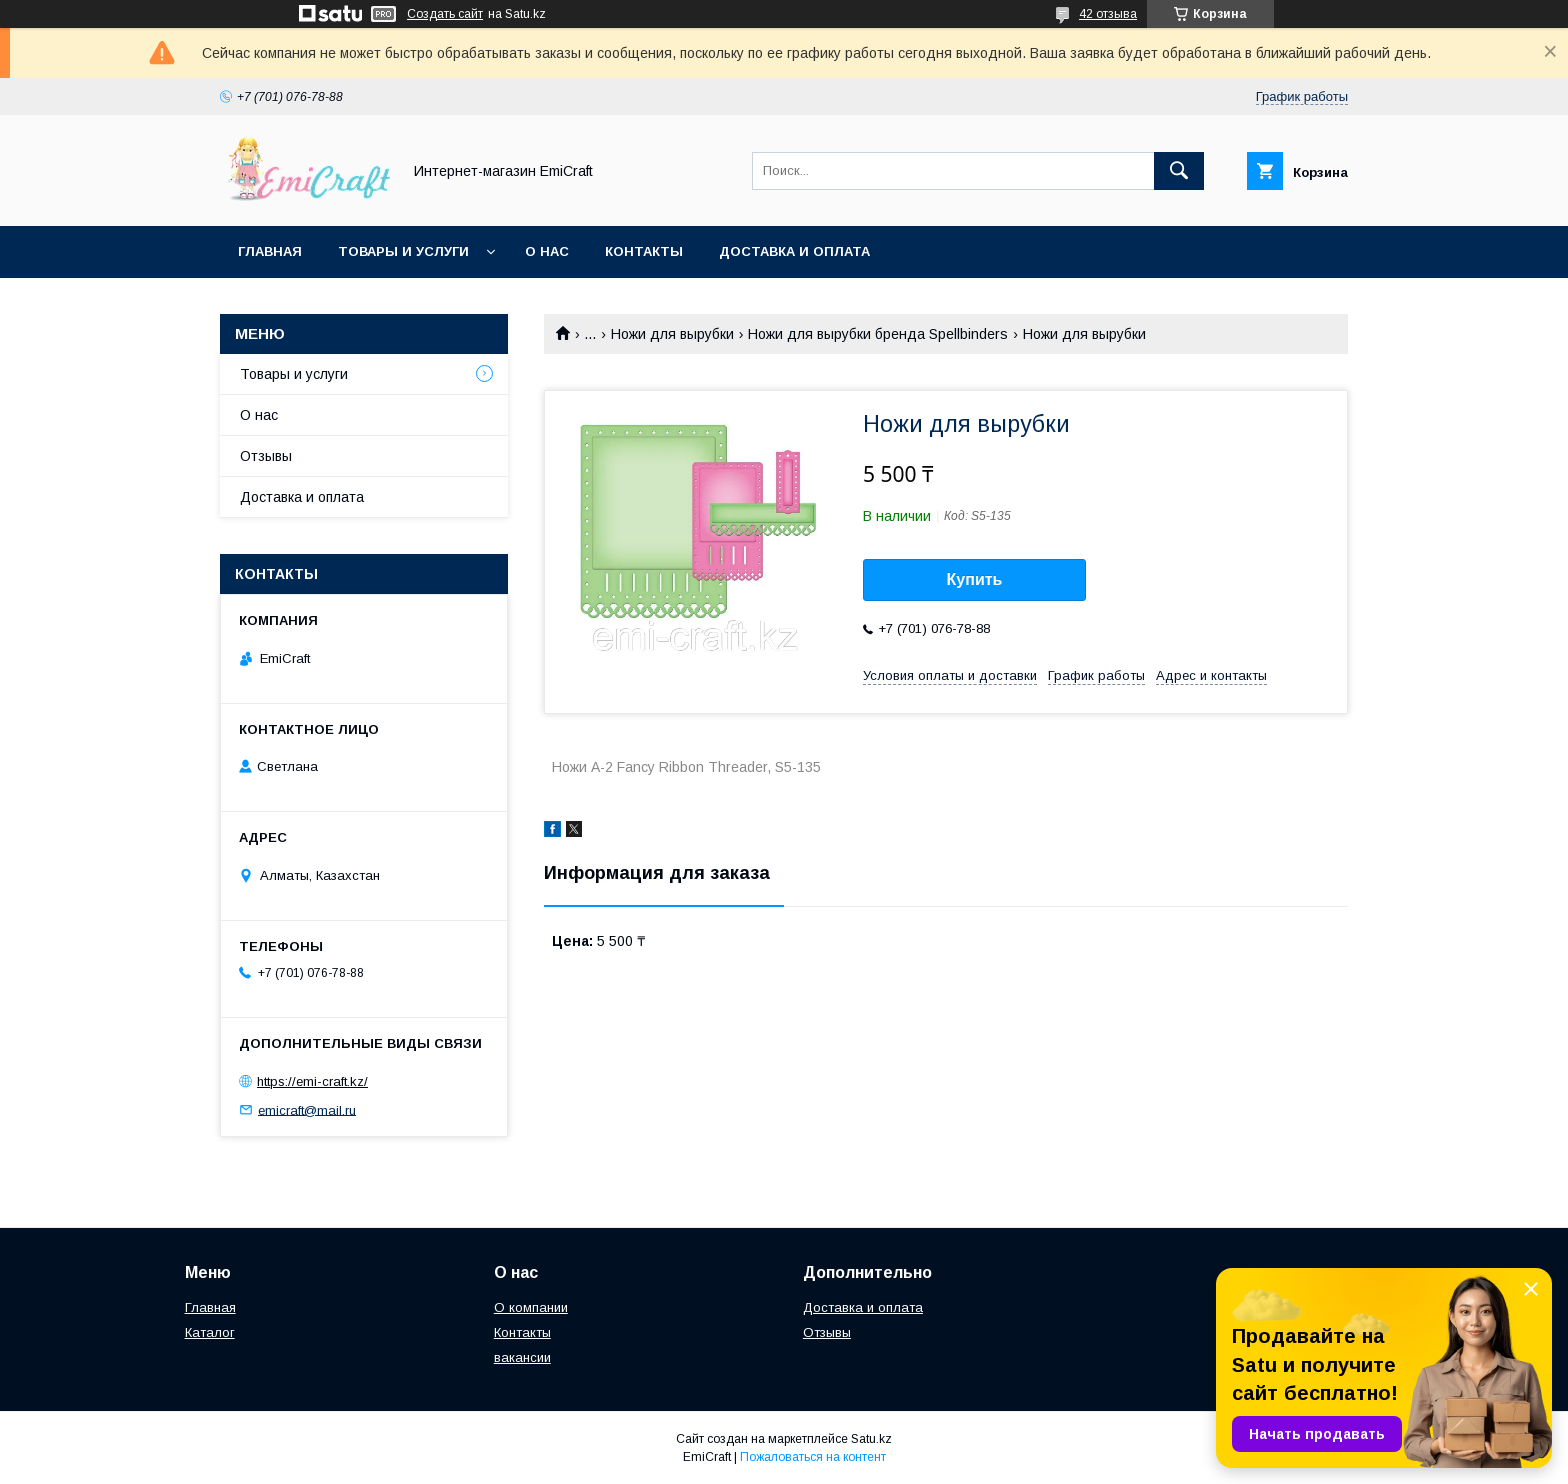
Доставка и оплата (794, 251)
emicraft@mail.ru (307, 1109)
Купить (975, 579)
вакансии (522, 1357)
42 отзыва (1108, 14)
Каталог (210, 1332)
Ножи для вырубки (672, 334)
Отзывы (266, 456)
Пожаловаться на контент (813, 1457)
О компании (531, 1307)
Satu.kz (871, 1439)
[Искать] (1179, 171)
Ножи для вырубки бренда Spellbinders (878, 334)
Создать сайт (445, 14)
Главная (270, 251)
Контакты (644, 251)
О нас (547, 251)
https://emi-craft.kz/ (312, 1081)
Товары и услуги (403, 251)
